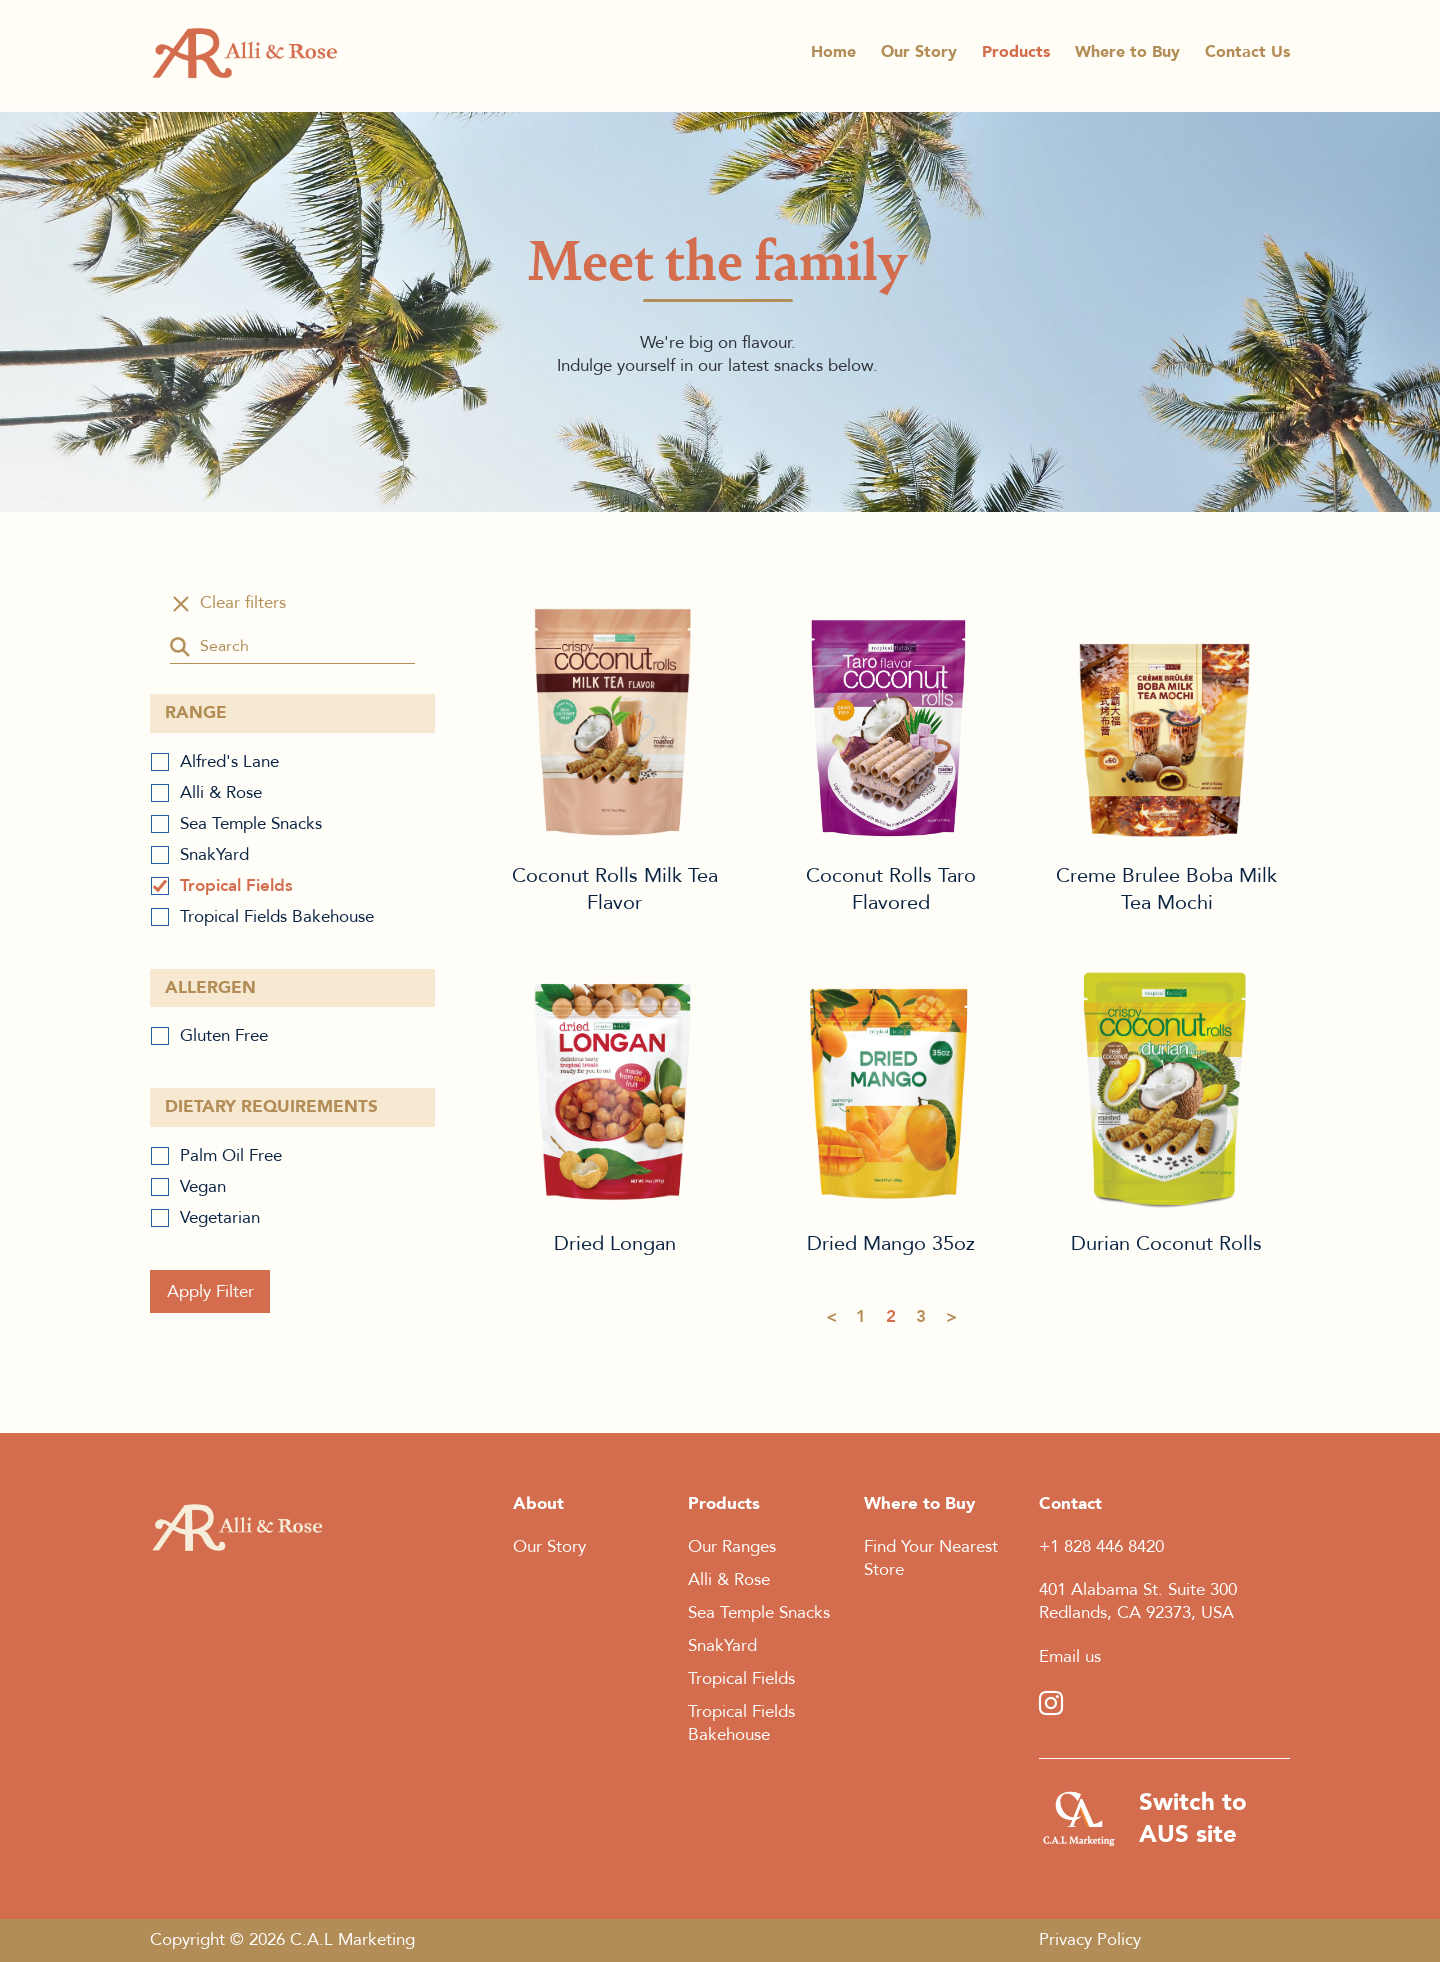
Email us (1070, 1656)
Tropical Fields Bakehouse (277, 916)
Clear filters (243, 603)
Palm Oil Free (231, 1155)
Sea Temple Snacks (251, 823)
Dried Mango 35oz (891, 1085)
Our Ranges (732, 1546)
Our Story (919, 57)
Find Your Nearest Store (931, 1558)
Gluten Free (224, 1035)
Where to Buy (1127, 57)
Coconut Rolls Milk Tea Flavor (615, 717)
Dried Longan (615, 1085)
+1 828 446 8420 (1101, 1546)
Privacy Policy (1090, 1939)
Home (833, 57)
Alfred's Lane (229, 761)
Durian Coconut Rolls (1167, 1085)
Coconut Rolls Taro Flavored (891, 717)
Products (1016, 57)
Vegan (203, 1186)
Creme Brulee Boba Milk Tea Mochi (1167, 717)
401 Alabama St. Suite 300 (1138, 1589)
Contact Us (1247, 57)
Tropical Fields (236, 885)
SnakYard (214, 854)
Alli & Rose (221, 792)
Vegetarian (220, 1217)
